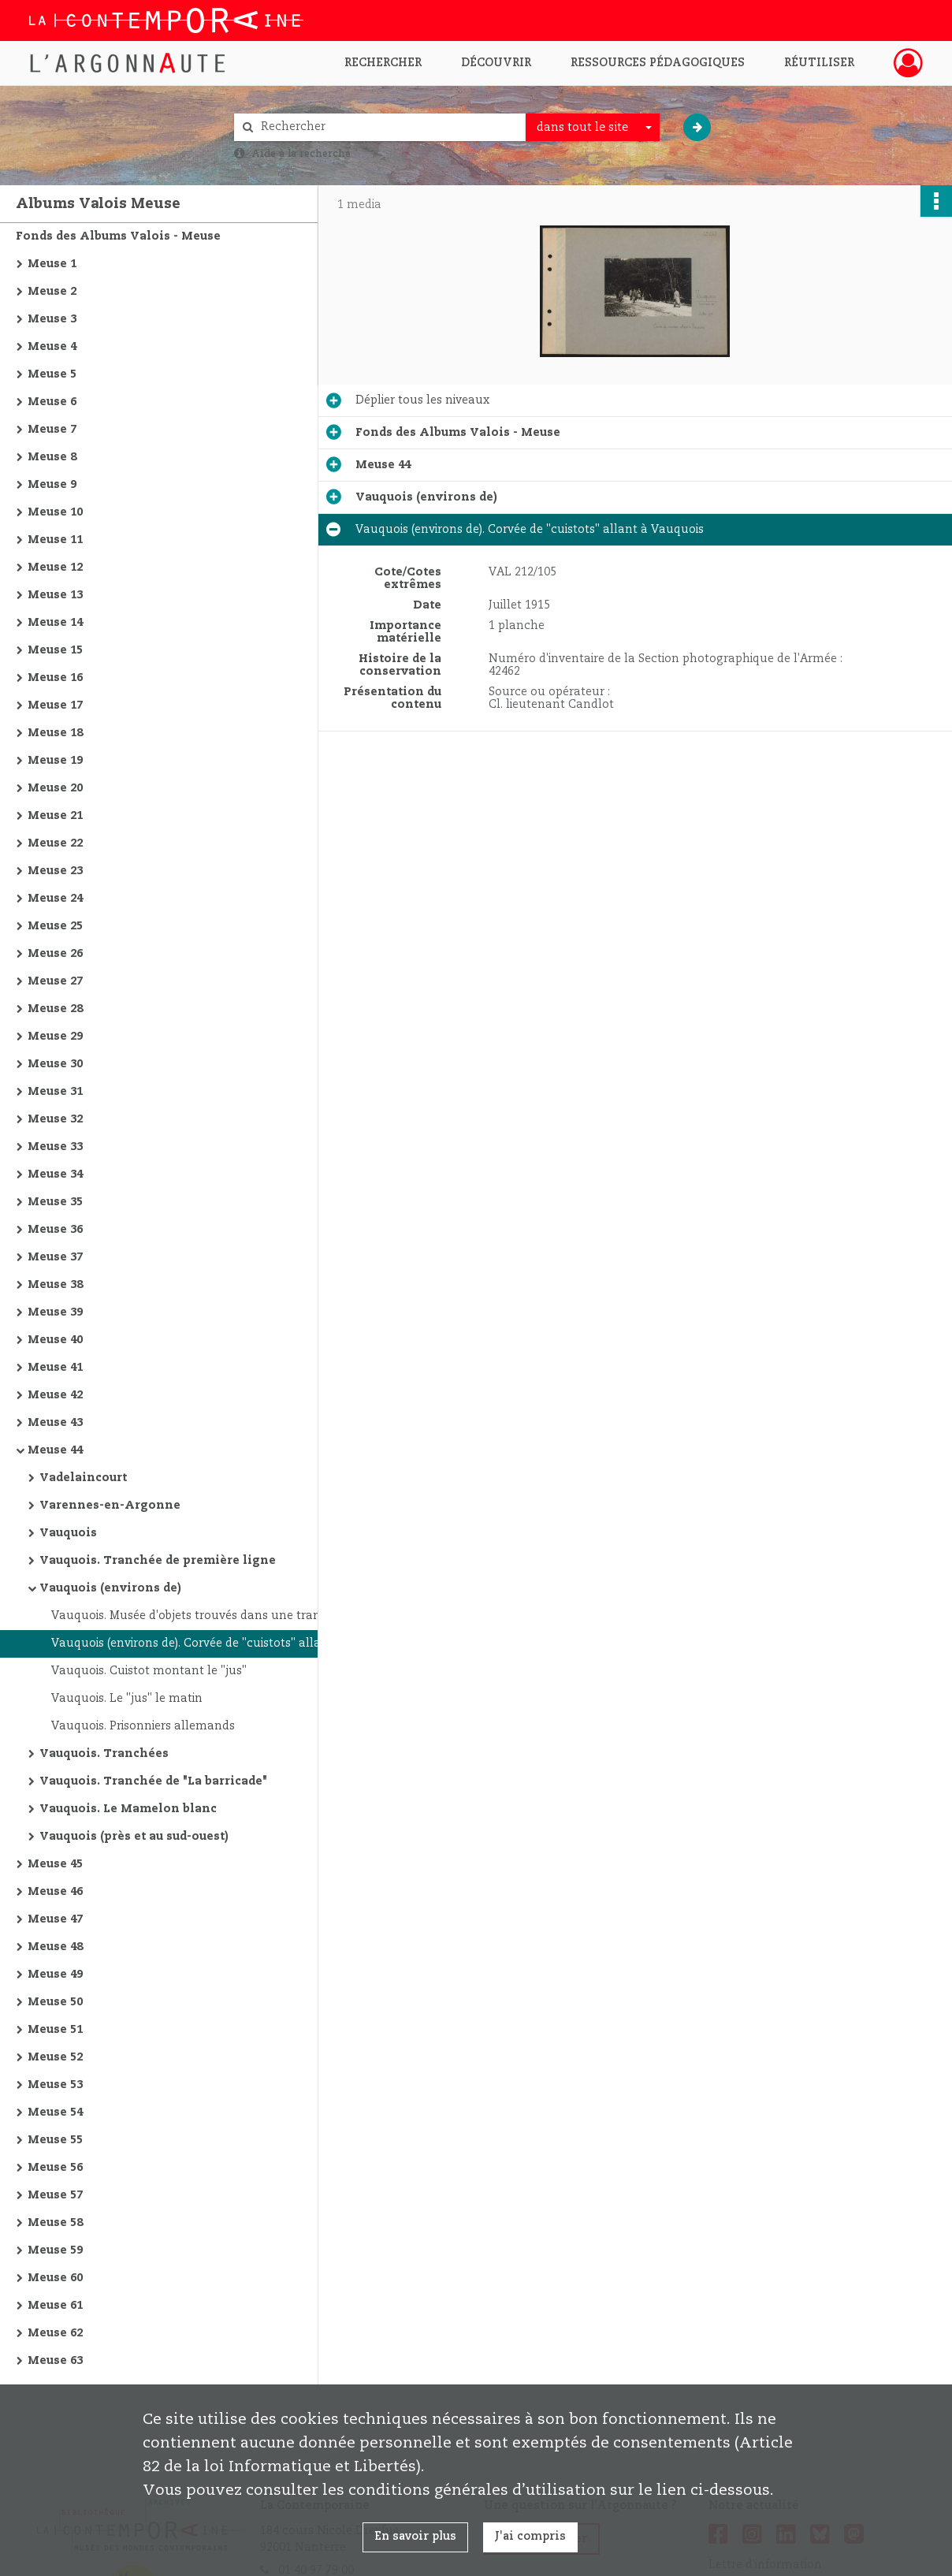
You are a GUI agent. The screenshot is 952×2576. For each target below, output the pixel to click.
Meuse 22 (55, 843)
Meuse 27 (55, 981)
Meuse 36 (55, 1229)
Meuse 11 (55, 539)
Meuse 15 (55, 650)
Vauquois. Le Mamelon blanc (128, 1809)
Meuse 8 (52, 457)
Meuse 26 (55, 953)
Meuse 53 (55, 2084)
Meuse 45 (55, 1864)
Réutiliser (819, 63)
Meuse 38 (55, 1284)
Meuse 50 (55, 2002)
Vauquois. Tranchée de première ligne (157, 1560)
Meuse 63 (55, 2360)
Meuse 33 (55, 1146)
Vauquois (68, 1533)
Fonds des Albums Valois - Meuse (118, 236)
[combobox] (593, 128)
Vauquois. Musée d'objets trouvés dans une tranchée (199, 1615)
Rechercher (383, 63)
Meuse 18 (55, 733)
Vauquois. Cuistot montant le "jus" (149, 1671)
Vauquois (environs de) (110, 1588)
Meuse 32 (55, 1119)
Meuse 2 (52, 291)
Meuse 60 (55, 2278)
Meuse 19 (55, 760)
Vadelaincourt (83, 1477)
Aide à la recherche (301, 153)
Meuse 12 (55, 567)
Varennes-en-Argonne (109, 1505)
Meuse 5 (52, 374)
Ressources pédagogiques (658, 63)
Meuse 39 (55, 1312)
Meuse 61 (55, 2305)
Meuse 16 (55, 677)
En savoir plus (415, 2536)
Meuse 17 (55, 705)
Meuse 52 (55, 2057)
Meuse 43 (55, 1422)
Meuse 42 (55, 1395)
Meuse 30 (55, 1064)
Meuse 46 (55, 1891)
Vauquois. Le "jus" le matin (127, 1698)
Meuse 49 (55, 1974)
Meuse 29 (55, 1036)
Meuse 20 (55, 788)
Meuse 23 (55, 871)
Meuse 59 (55, 2250)
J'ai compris (530, 2536)
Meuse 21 (55, 815)
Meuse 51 (55, 2029)
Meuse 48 (55, 1946)
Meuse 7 (52, 429)
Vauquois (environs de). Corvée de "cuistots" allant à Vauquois (208, 1643)
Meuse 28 (55, 1008)
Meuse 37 (55, 1257)
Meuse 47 (55, 1919)
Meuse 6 (52, 402)
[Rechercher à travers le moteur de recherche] (388, 127)
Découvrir (496, 63)
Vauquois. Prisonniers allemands (143, 1726)
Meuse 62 (55, 2333)
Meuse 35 (55, 1202)
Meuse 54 (55, 2112)
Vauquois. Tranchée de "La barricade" (153, 1781)
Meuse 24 (55, 898)
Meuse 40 (55, 1340)
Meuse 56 (55, 2167)
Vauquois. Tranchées (104, 1753)
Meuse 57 (55, 2195)
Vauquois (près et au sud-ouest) (134, 1836)
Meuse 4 (52, 346)
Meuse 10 (55, 512)
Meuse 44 (55, 1450)
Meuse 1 (52, 264)
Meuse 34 (55, 1174)
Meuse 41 (55, 1367)
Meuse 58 (55, 2222)
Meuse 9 (52, 484)
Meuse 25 (55, 926)
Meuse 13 (55, 595)
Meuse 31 (55, 1091)
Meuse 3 (52, 319)
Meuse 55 (55, 2140)
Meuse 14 (55, 622)
